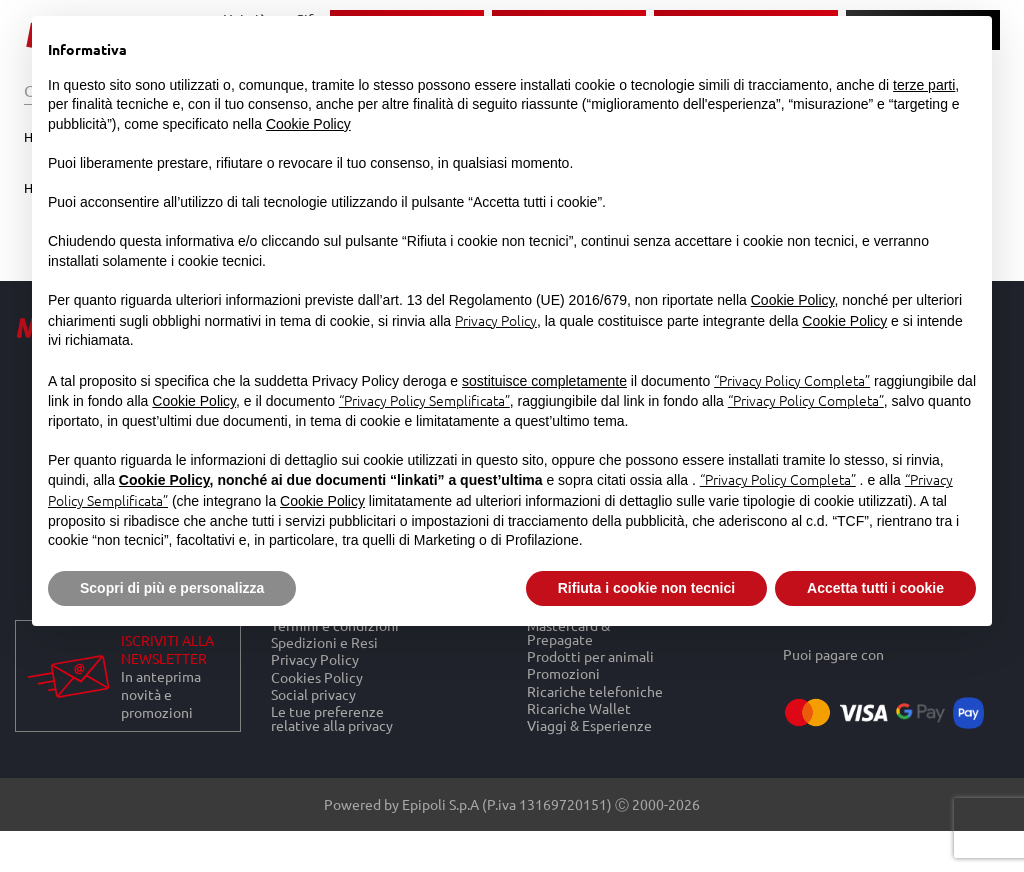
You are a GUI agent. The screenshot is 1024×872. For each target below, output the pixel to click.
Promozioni (563, 673)
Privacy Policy (315, 659)
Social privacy (313, 693)
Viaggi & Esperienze (589, 725)
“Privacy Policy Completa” (792, 380)
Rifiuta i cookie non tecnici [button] (646, 588)
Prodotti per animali (590, 656)
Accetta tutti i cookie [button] (875, 588)
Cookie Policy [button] (308, 124)
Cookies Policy (317, 676)
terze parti (924, 85)
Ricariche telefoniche (595, 690)
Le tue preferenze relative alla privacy (332, 718)
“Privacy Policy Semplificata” (424, 400)
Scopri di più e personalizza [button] (172, 588)
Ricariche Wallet (579, 707)
